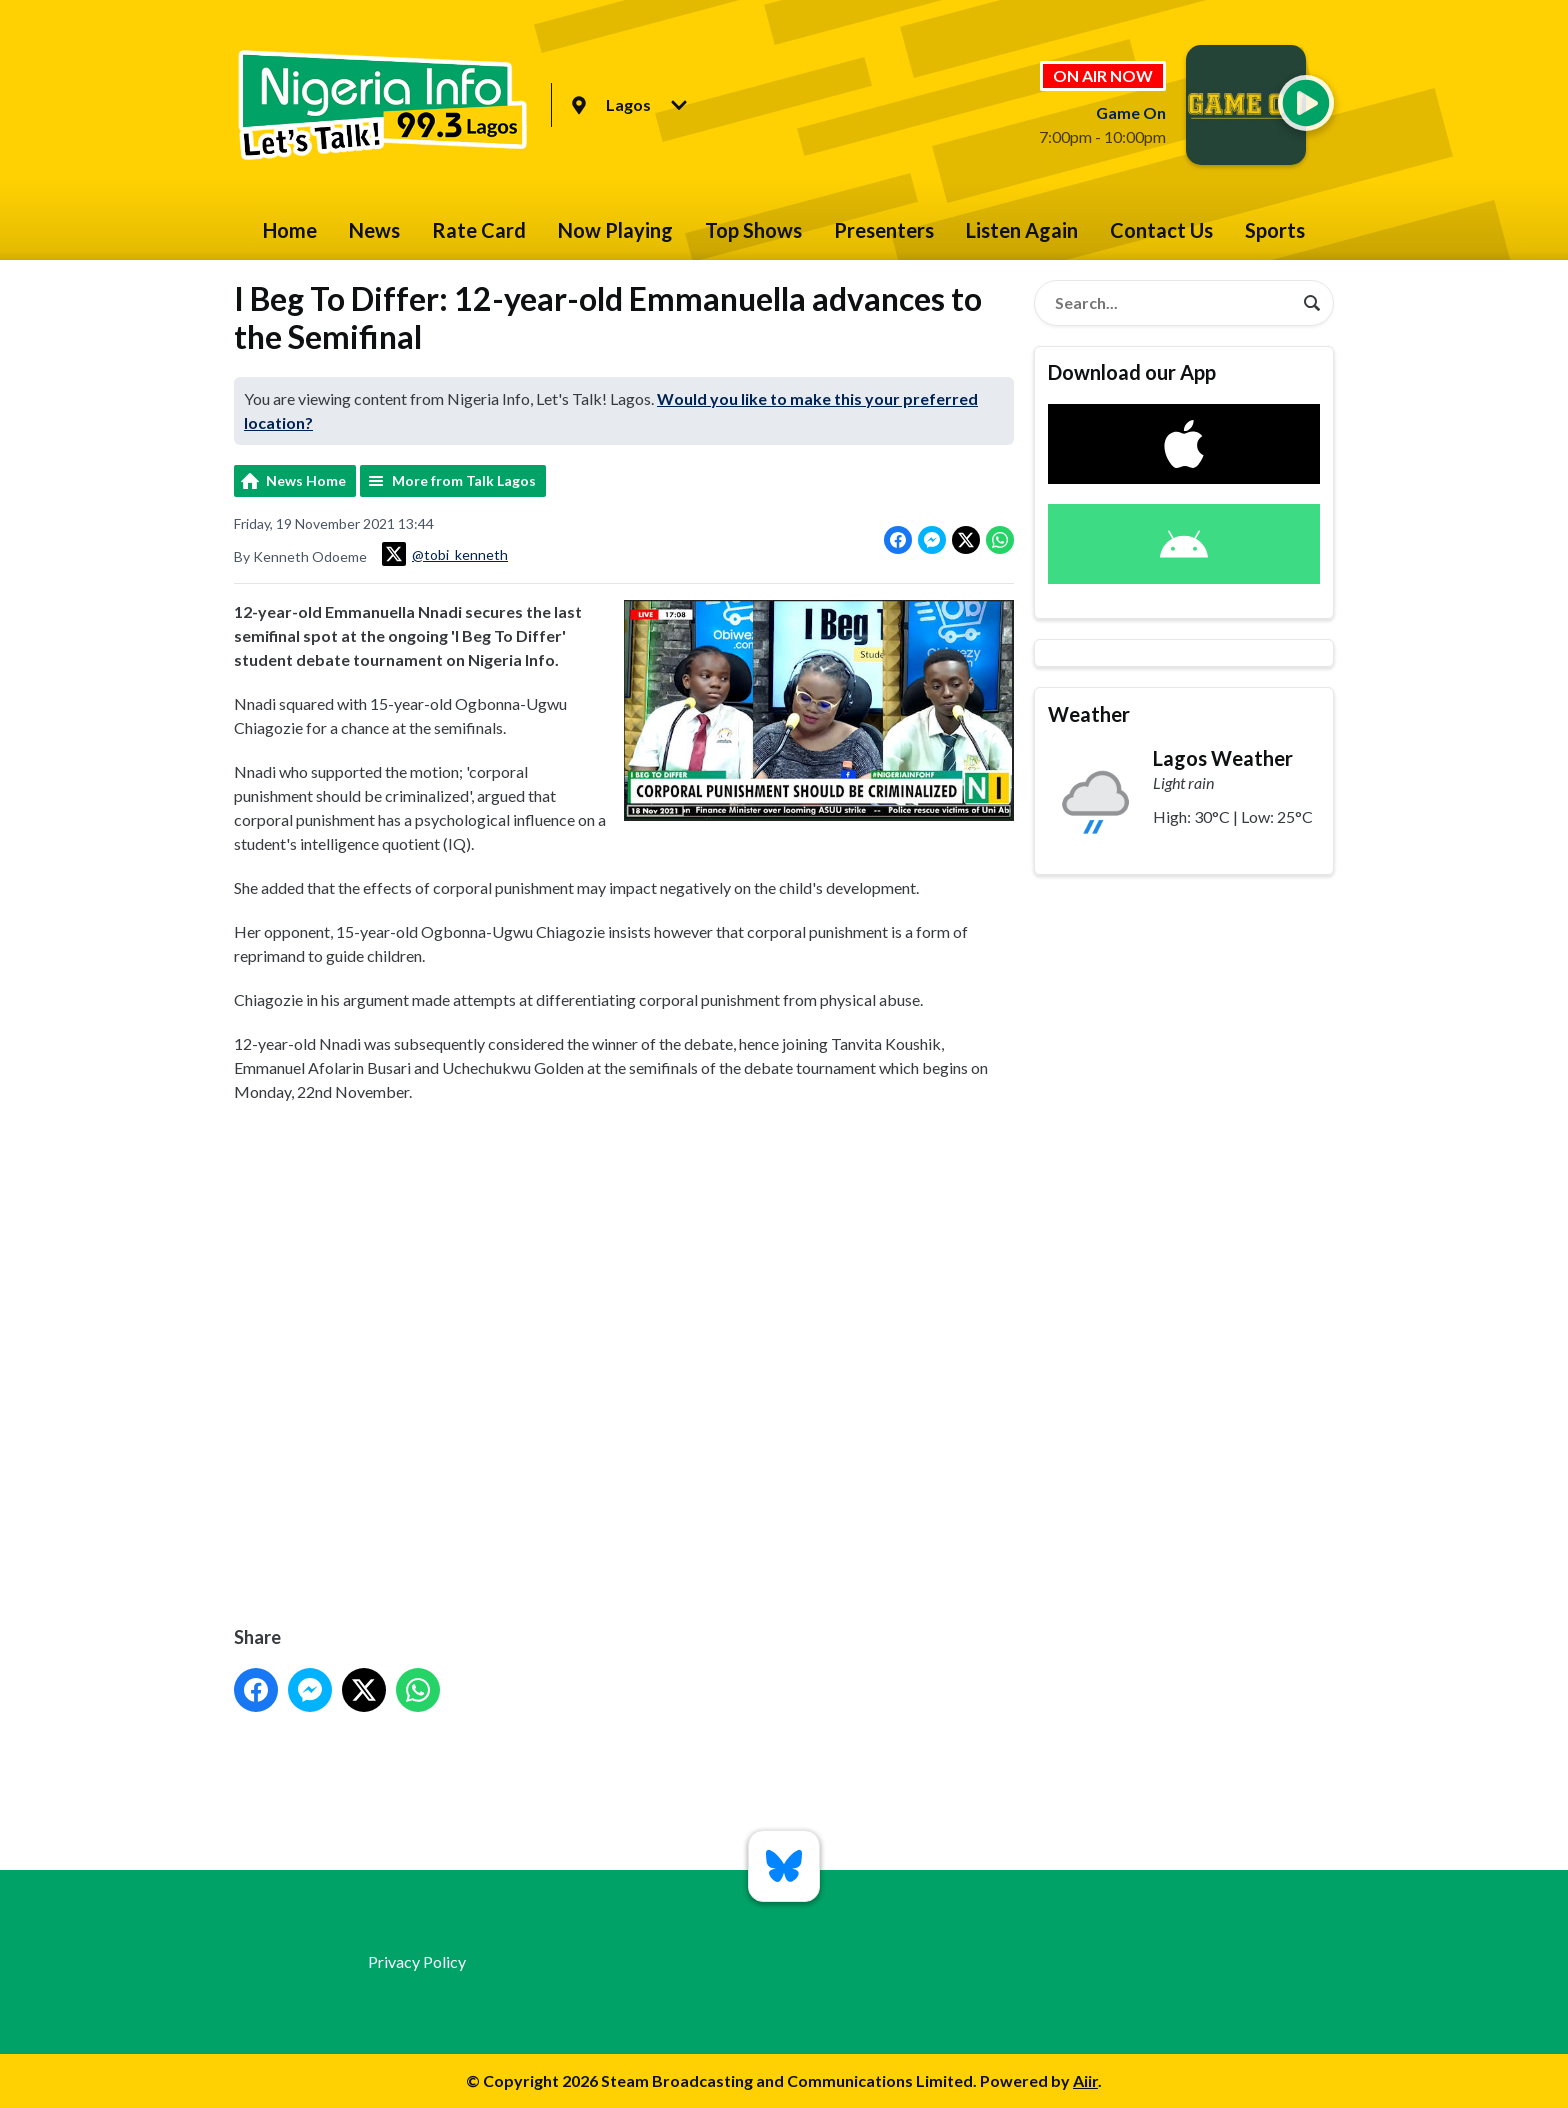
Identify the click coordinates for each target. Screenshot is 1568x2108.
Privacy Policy (417, 1961)
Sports (1275, 230)
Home (290, 230)
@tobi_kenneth (445, 554)
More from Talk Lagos (464, 480)
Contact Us (1161, 230)
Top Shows (753, 230)
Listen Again (1022, 230)
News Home (306, 480)
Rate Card (479, 230)
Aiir (1085, 2080)
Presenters (884, 230)
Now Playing (615, 230)
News (374, 230)
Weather (1089, 714)
